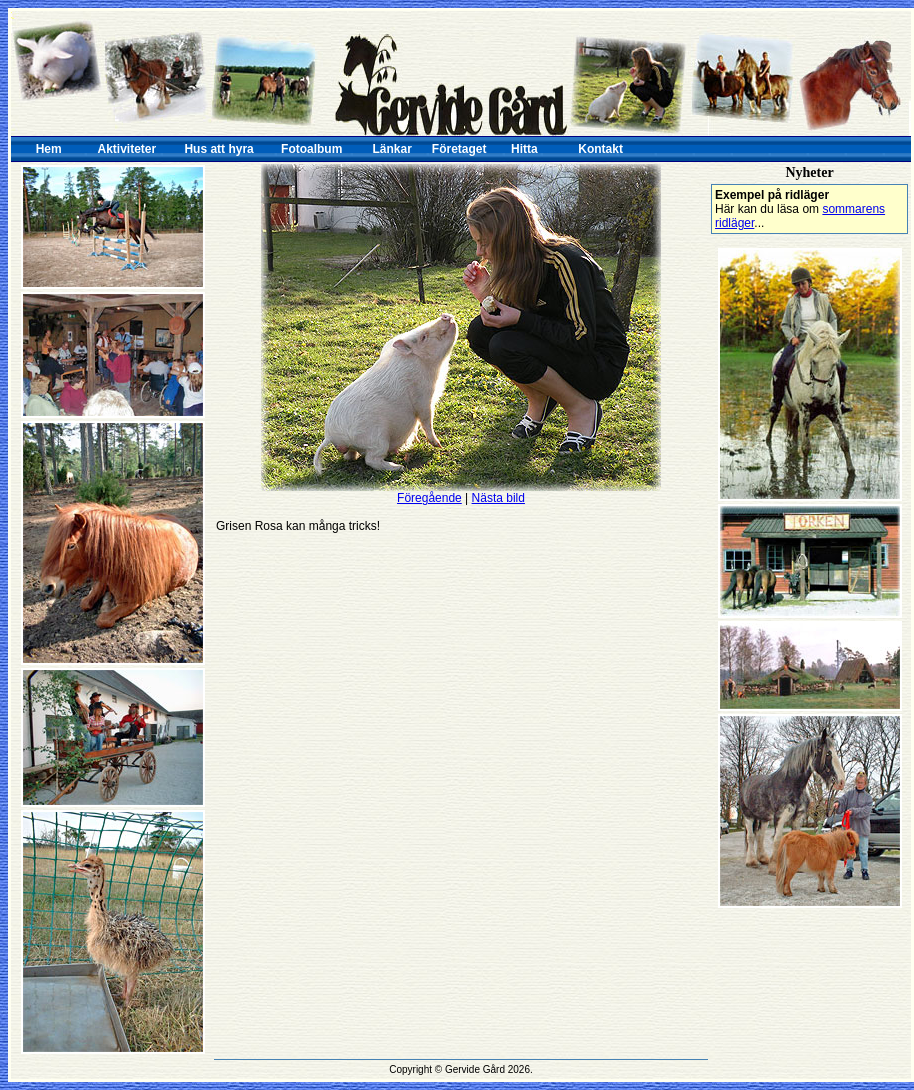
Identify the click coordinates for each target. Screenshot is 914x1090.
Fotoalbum (311, 149)
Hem (49, 149)
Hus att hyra (218, 149)
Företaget (459, 149)
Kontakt (600, 149)
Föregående (429, 498)
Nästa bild (498, 498)
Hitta (524, 149)
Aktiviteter (127, 149)
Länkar (392, 149)
